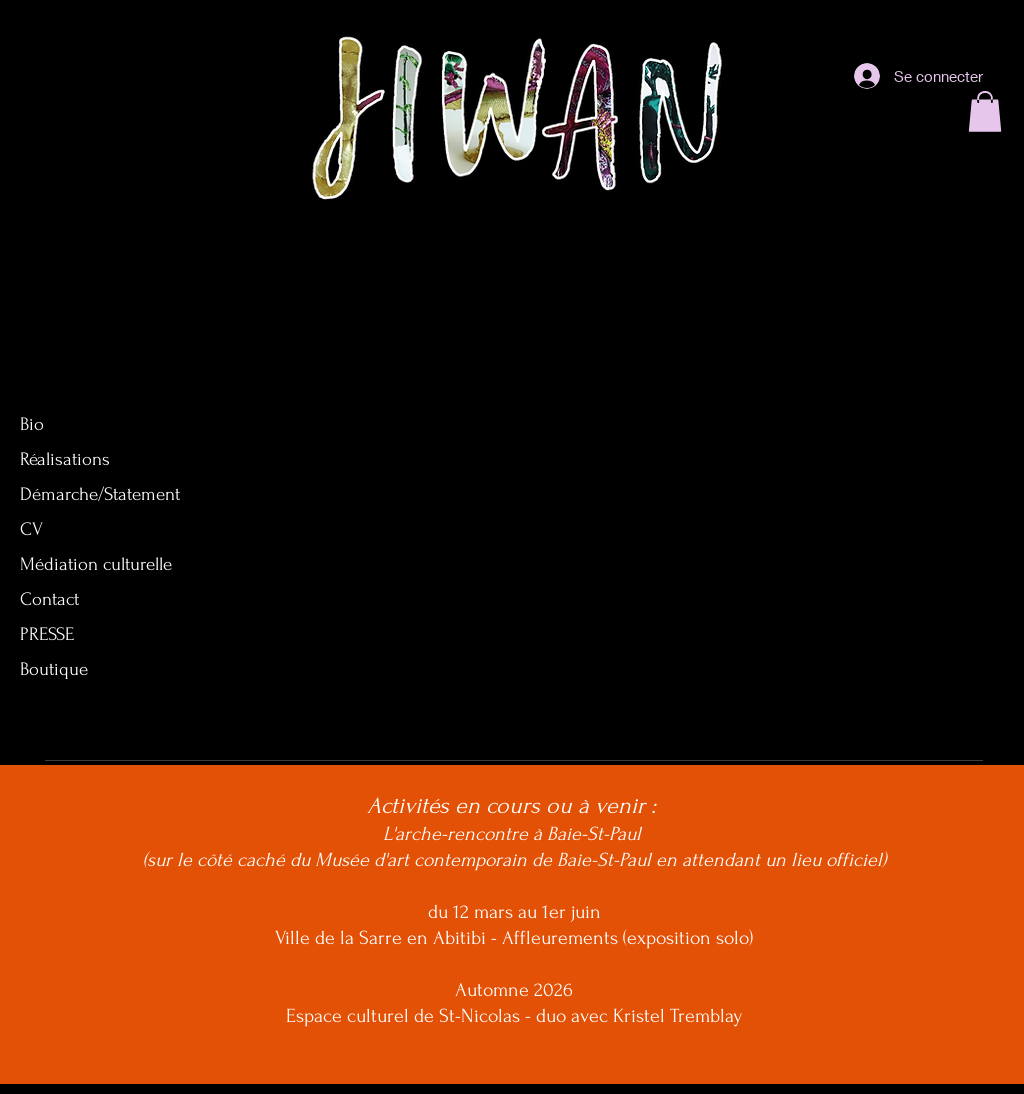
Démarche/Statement (100, 494)
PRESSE (47, 634)
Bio (32, 424)
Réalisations (65, 459)
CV (31, 529)
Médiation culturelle (96, 564)
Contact (49, 599)
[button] (985, 111)
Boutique (54, 669)
